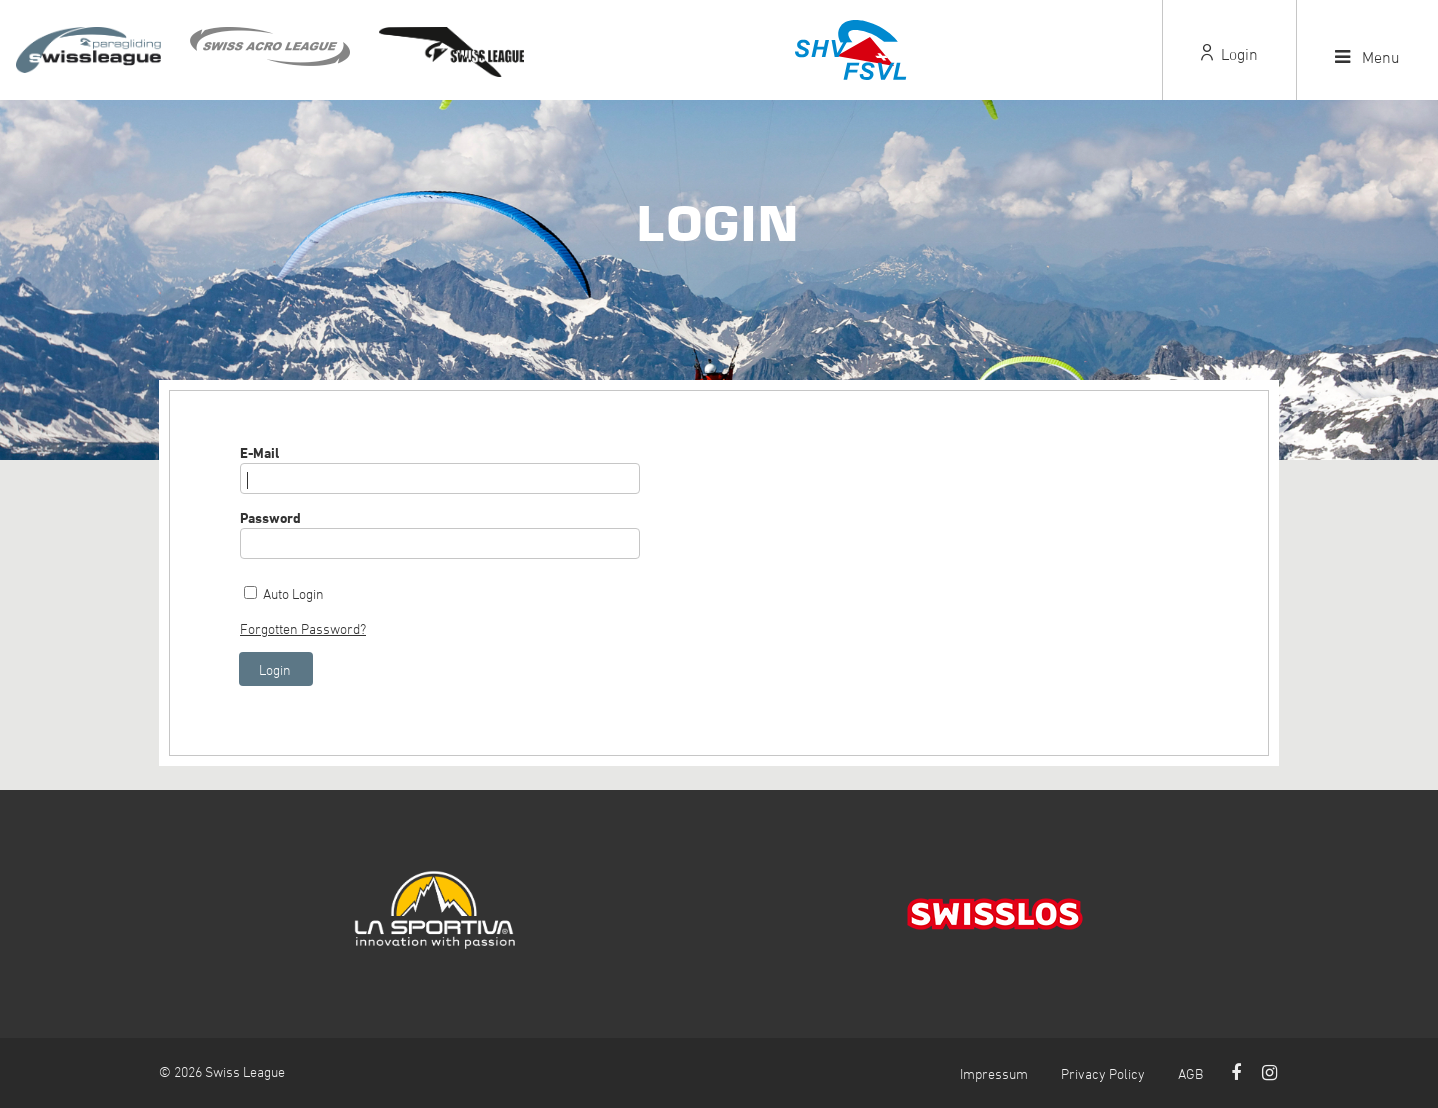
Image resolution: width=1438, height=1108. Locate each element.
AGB (1190, 1073)
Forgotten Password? (303, 628)
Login (1229, 54)
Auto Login (293, 593)
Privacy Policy (1103, 1073)
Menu (1367, 57)
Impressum (994, 1073)
